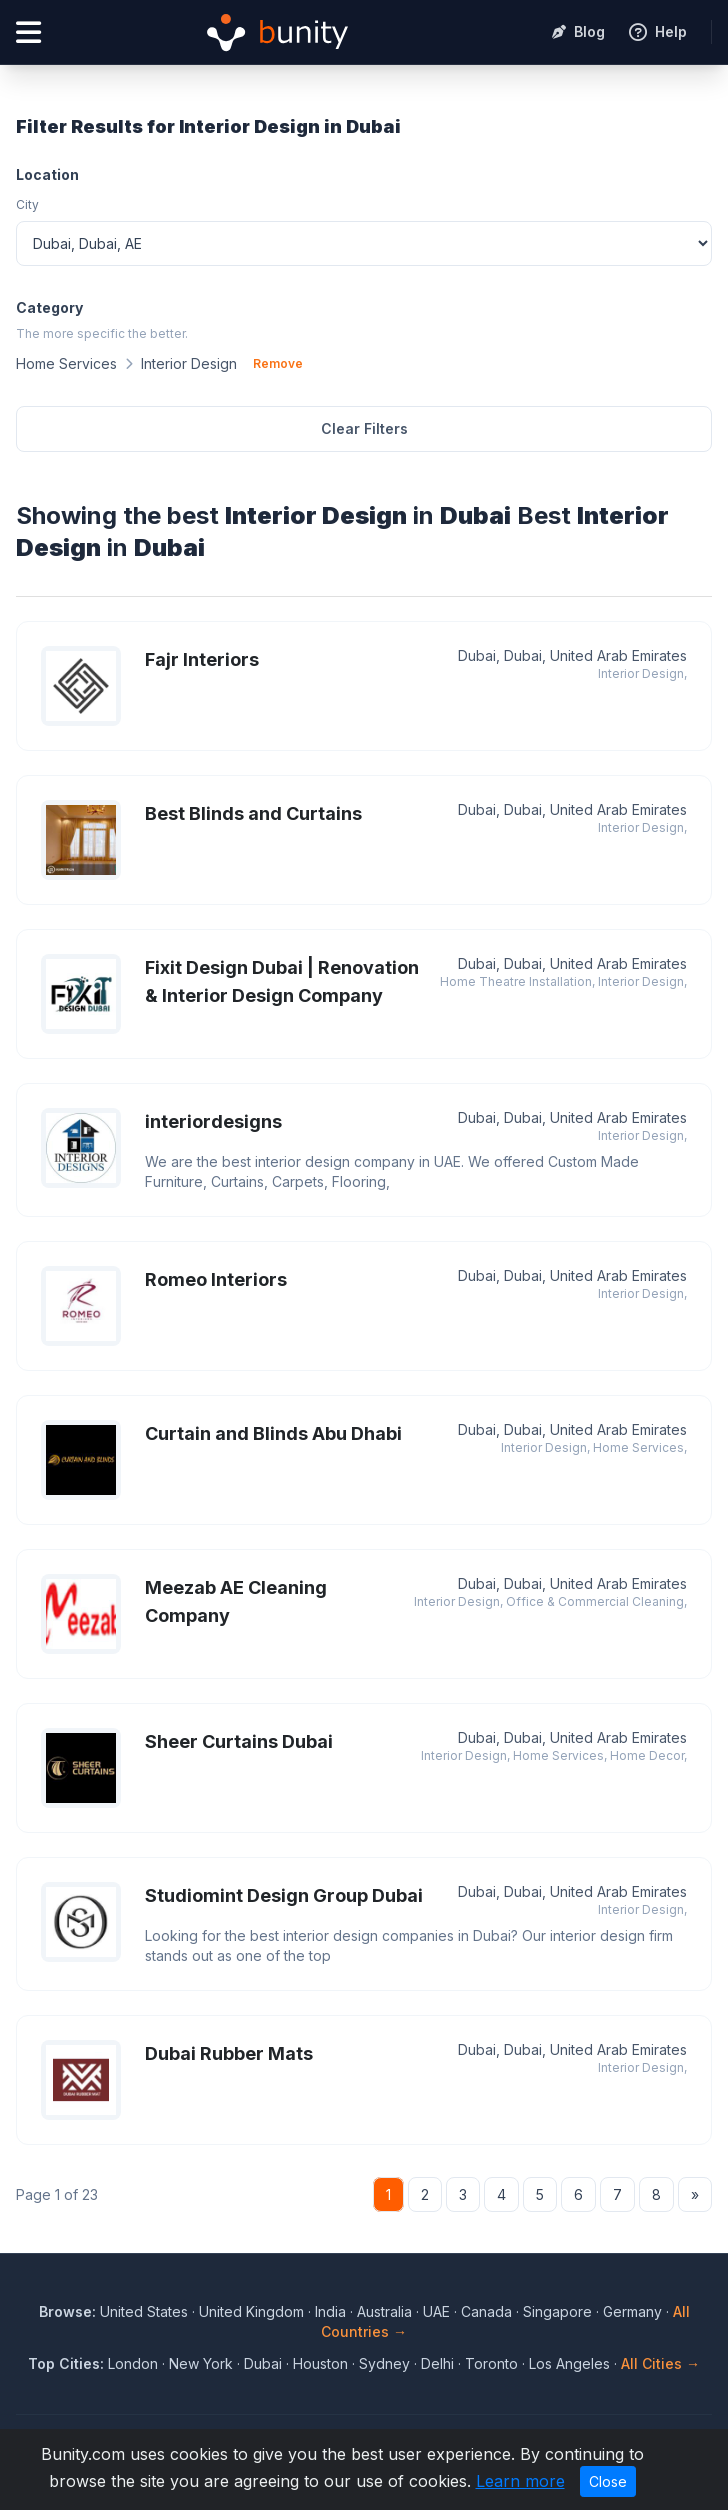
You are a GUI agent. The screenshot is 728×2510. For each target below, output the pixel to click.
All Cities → (660, 2363)
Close (608, 2481)
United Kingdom (251, 2311)
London (133, 2363)
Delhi (437, 2363)
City (27, 204)
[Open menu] (28, 32)
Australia (384, 2311)
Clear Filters (364, 428)
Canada (486, 2311)
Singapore (557, 2311)
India (330, 2311)
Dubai (263, 2363)
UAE (436, 2311)
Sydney (384, 2363)
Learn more (520, 2481)
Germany (632, 2311)
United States (144, 2311)
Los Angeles (569, 2363)
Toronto (491, 2363)
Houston (320, 2363)
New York (201, 2363)
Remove (278, 363)
